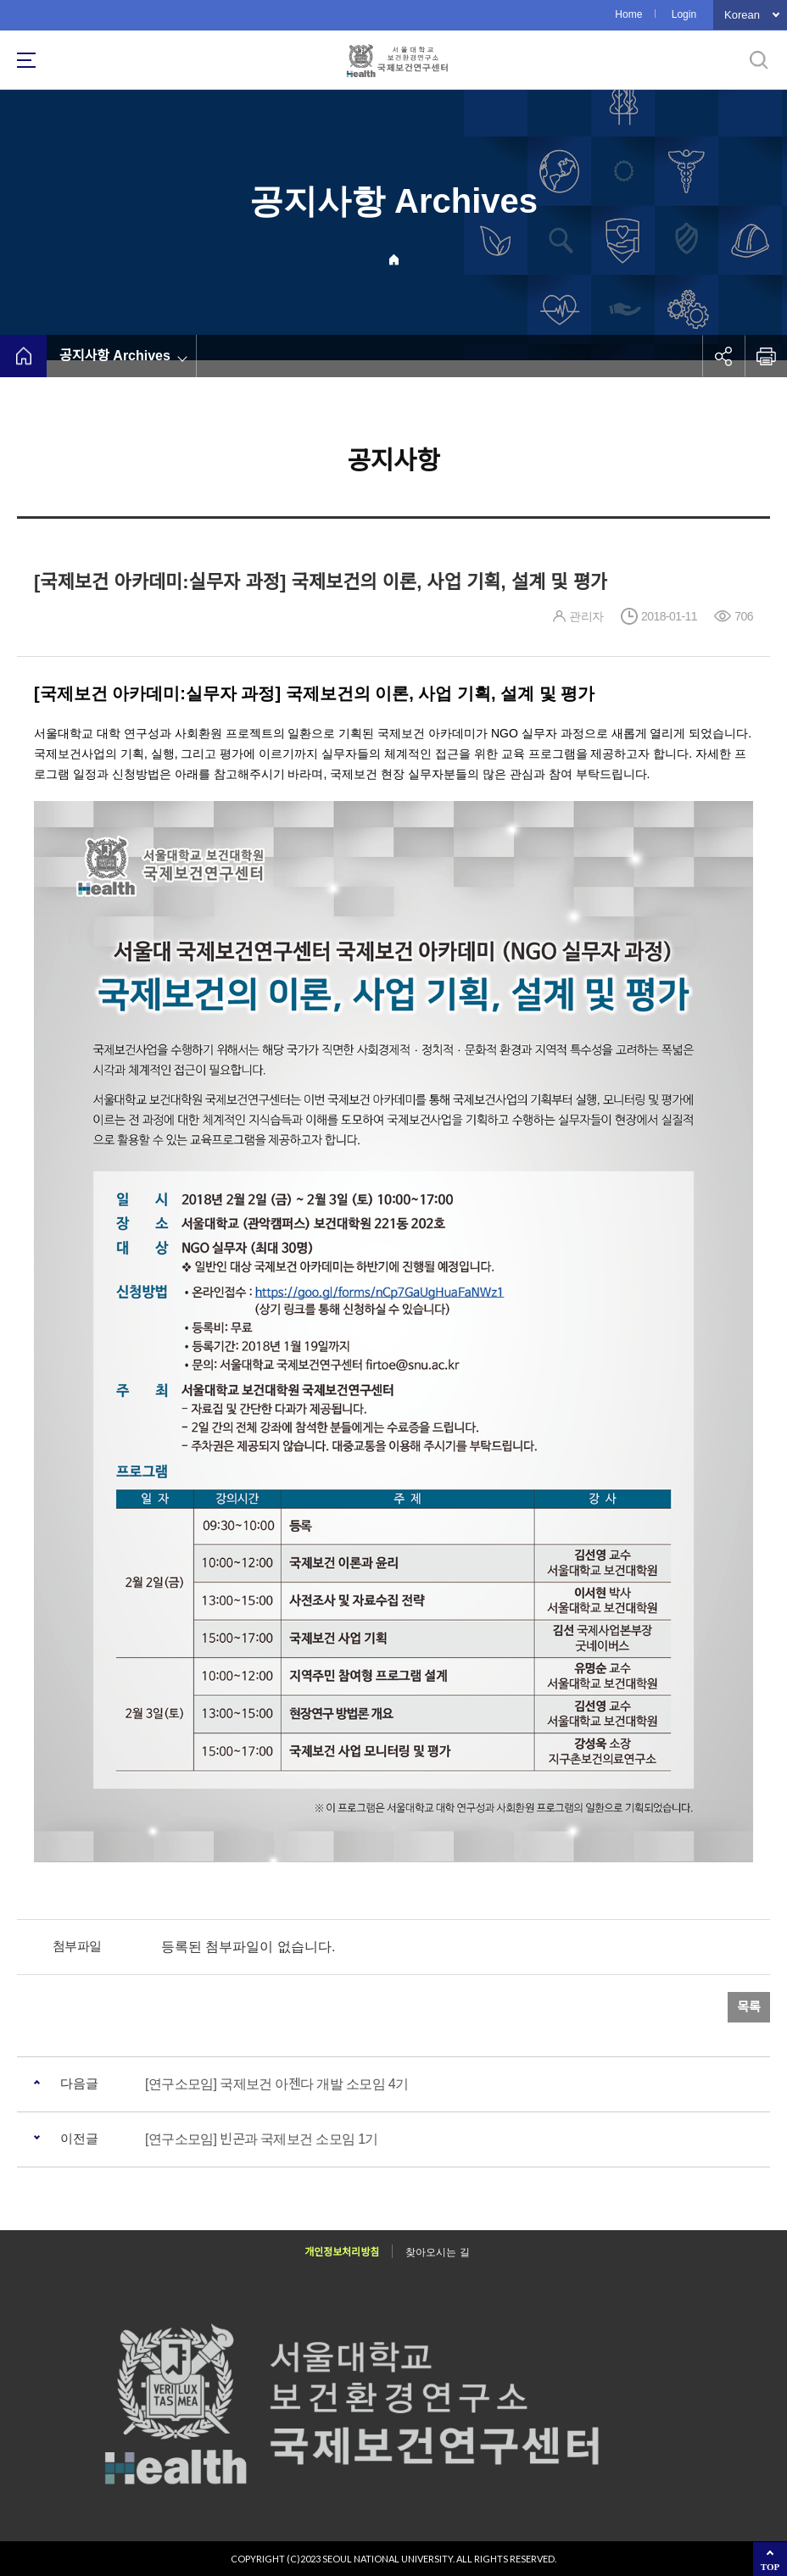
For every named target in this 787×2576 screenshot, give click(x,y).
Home (628, 14)
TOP (770, 2567)
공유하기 (723, 356)
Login (684, 14)
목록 (749, 2007)
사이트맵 (26, 60)
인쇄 (766, 356)
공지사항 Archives (114, 355)
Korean (742, 14)
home (23, 356)
